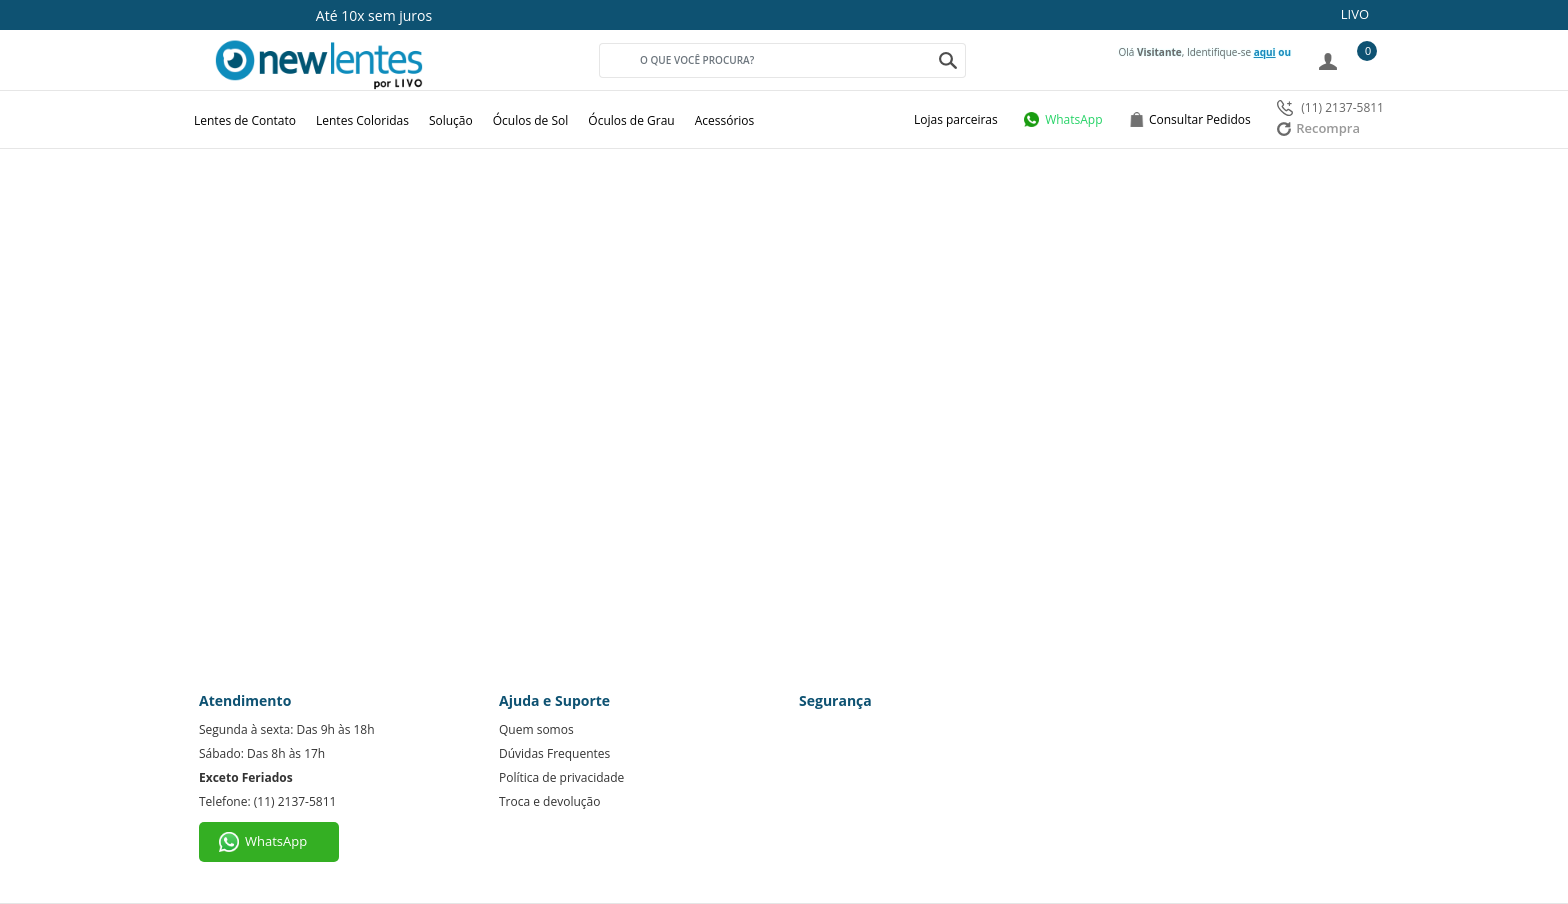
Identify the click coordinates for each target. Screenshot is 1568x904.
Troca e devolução (549, 801)
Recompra (1318, 128)
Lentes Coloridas (362, 120)
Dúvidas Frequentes (554, 753)
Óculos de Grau (631, 120)
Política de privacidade (561, 777)
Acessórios (725, 120)
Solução (451, 120)
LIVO (1355, 14)
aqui (1265, 52)
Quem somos (536, 729)
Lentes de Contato (245, 120)
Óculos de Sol (531, 120)
